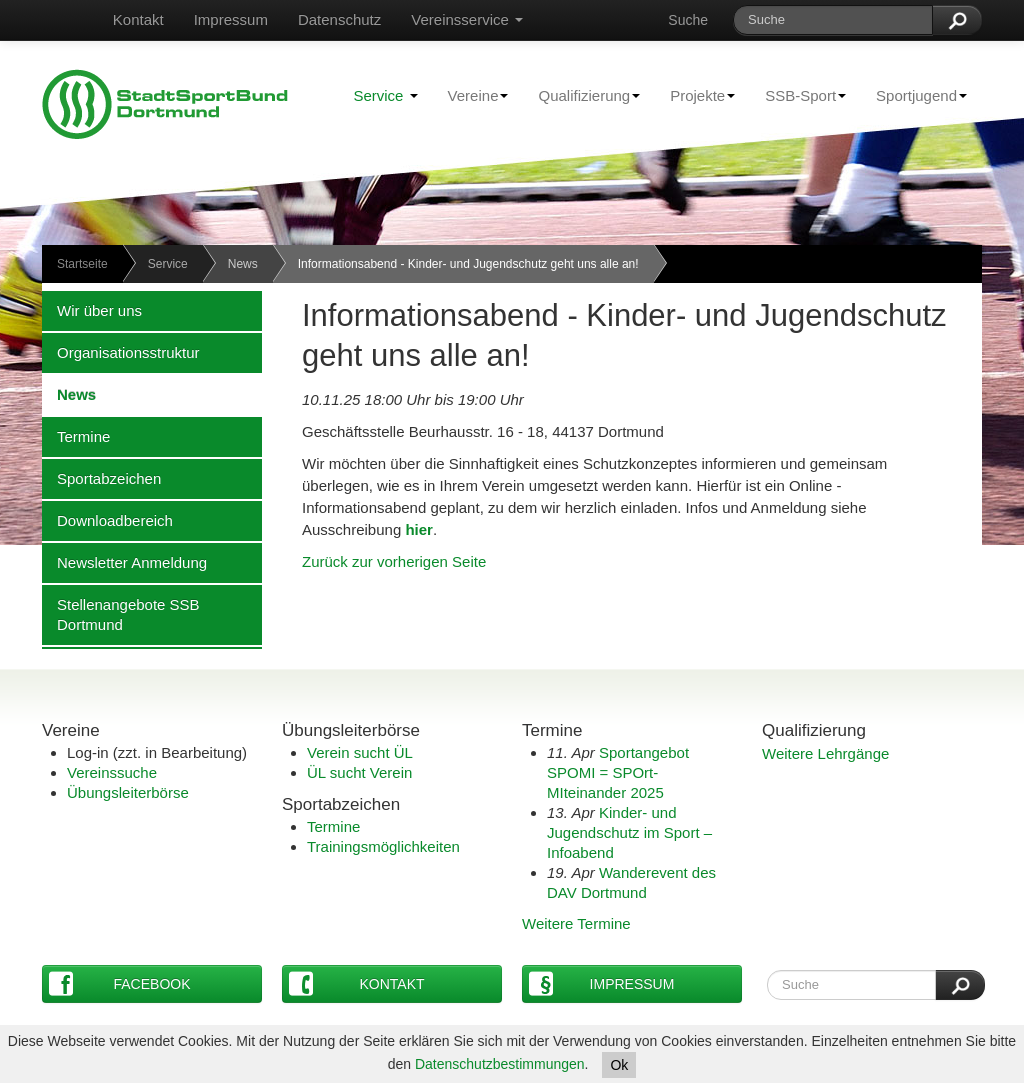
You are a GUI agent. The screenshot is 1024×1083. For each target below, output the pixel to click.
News (243, 264)
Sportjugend (914, 95)
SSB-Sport (798, 95)
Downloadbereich (107, 520)
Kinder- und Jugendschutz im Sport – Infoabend (629, 832)
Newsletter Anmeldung (124, 562)
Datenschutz (339, 19)
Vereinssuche (112, 772)
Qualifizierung (581, 95)
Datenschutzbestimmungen (500, 1064)
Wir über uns (92, 310)
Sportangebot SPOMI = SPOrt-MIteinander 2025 (618, 772)
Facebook (120, 983)
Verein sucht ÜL (360, 752)
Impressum (231, 19)
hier (419, 529)
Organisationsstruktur (121, 352)
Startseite (82, 264)
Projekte (695, 95)
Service (385, 95)
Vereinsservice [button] (467, 19)
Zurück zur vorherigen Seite (394, 561)
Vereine (471, 95)
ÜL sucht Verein (359, 772)
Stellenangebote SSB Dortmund (121, 614)
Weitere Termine (576, 923)
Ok (619, 1065)
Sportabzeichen (101, 478)
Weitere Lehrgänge (825, 753)
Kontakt (138, 19)
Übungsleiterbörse (128, 792)
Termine (76, 436)
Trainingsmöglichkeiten (383, 846)
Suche (688, 20)
